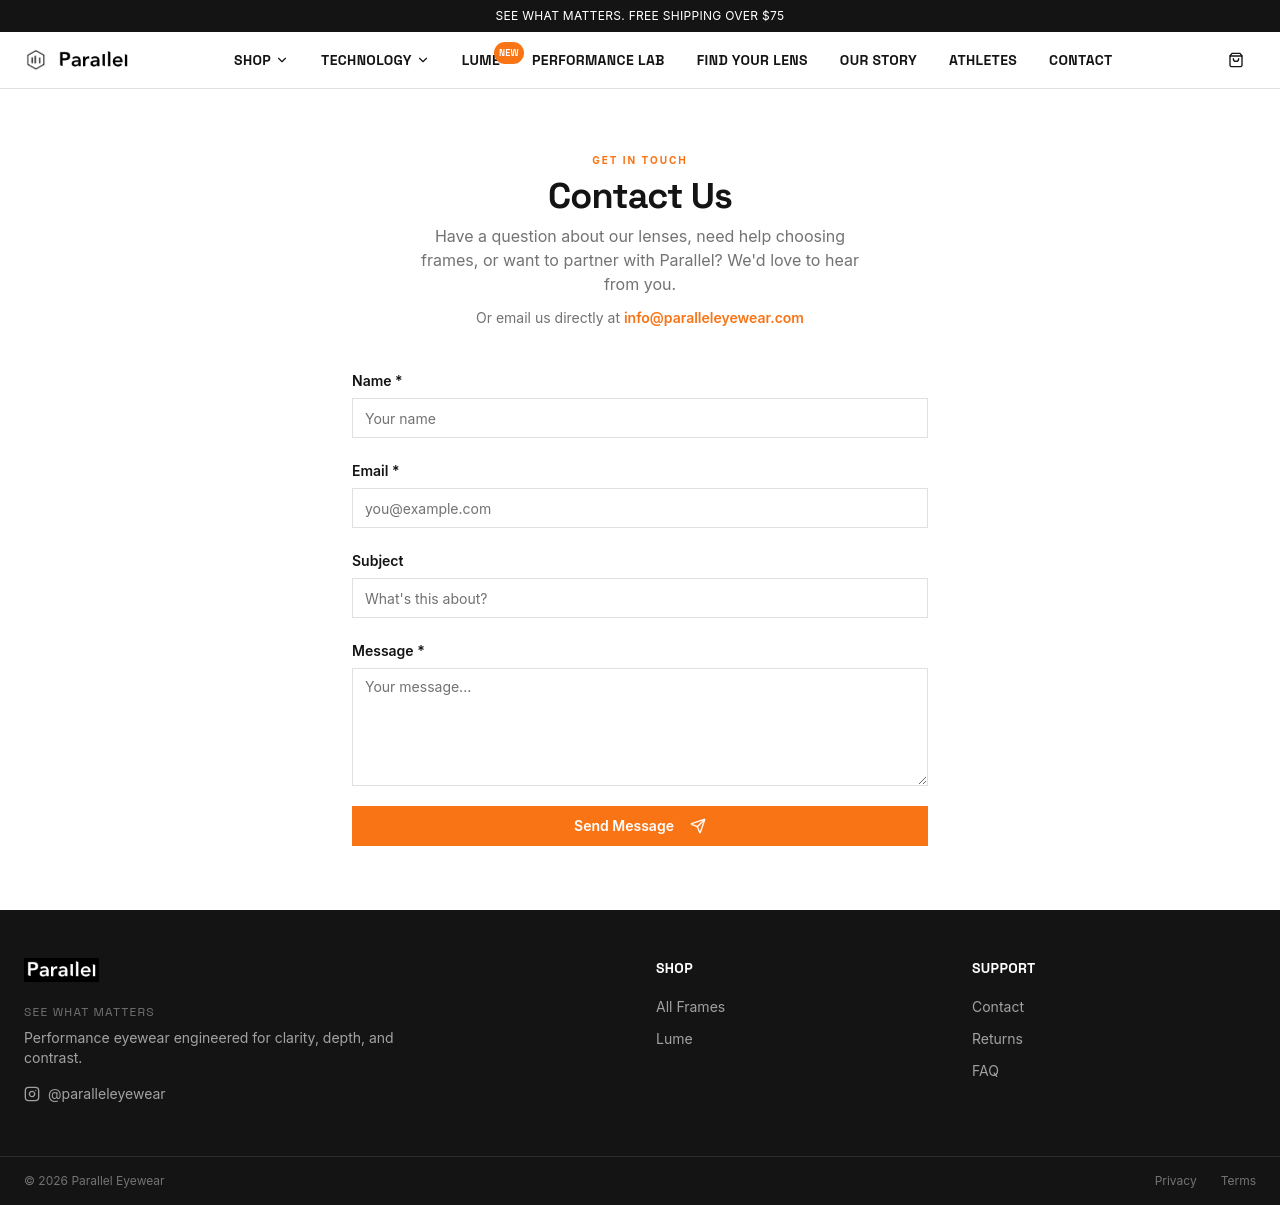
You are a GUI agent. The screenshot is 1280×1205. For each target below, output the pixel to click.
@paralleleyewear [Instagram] (95, 1093)
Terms (1238, 1180)
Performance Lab (598, 60)
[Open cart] (1236, 60)
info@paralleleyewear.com (714, 317)
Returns (997, 1038)
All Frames (690, 1006)
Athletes (983, 60)
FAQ (985, 1070)
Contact (1081, 60)
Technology (375, 60)
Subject (377, 560)
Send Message (640, 825)
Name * (377, 380)
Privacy (1176, 1180)
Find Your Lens (752, 60)
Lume (481, 59)
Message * (388, 650)
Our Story (878, 60)
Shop (261, 60)
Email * (376, 470)
